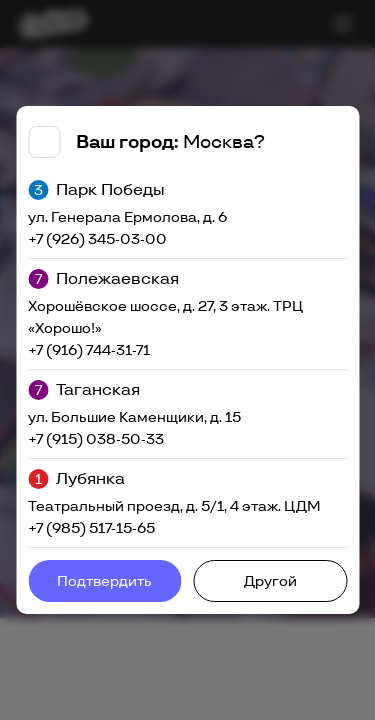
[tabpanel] (187, 360)
